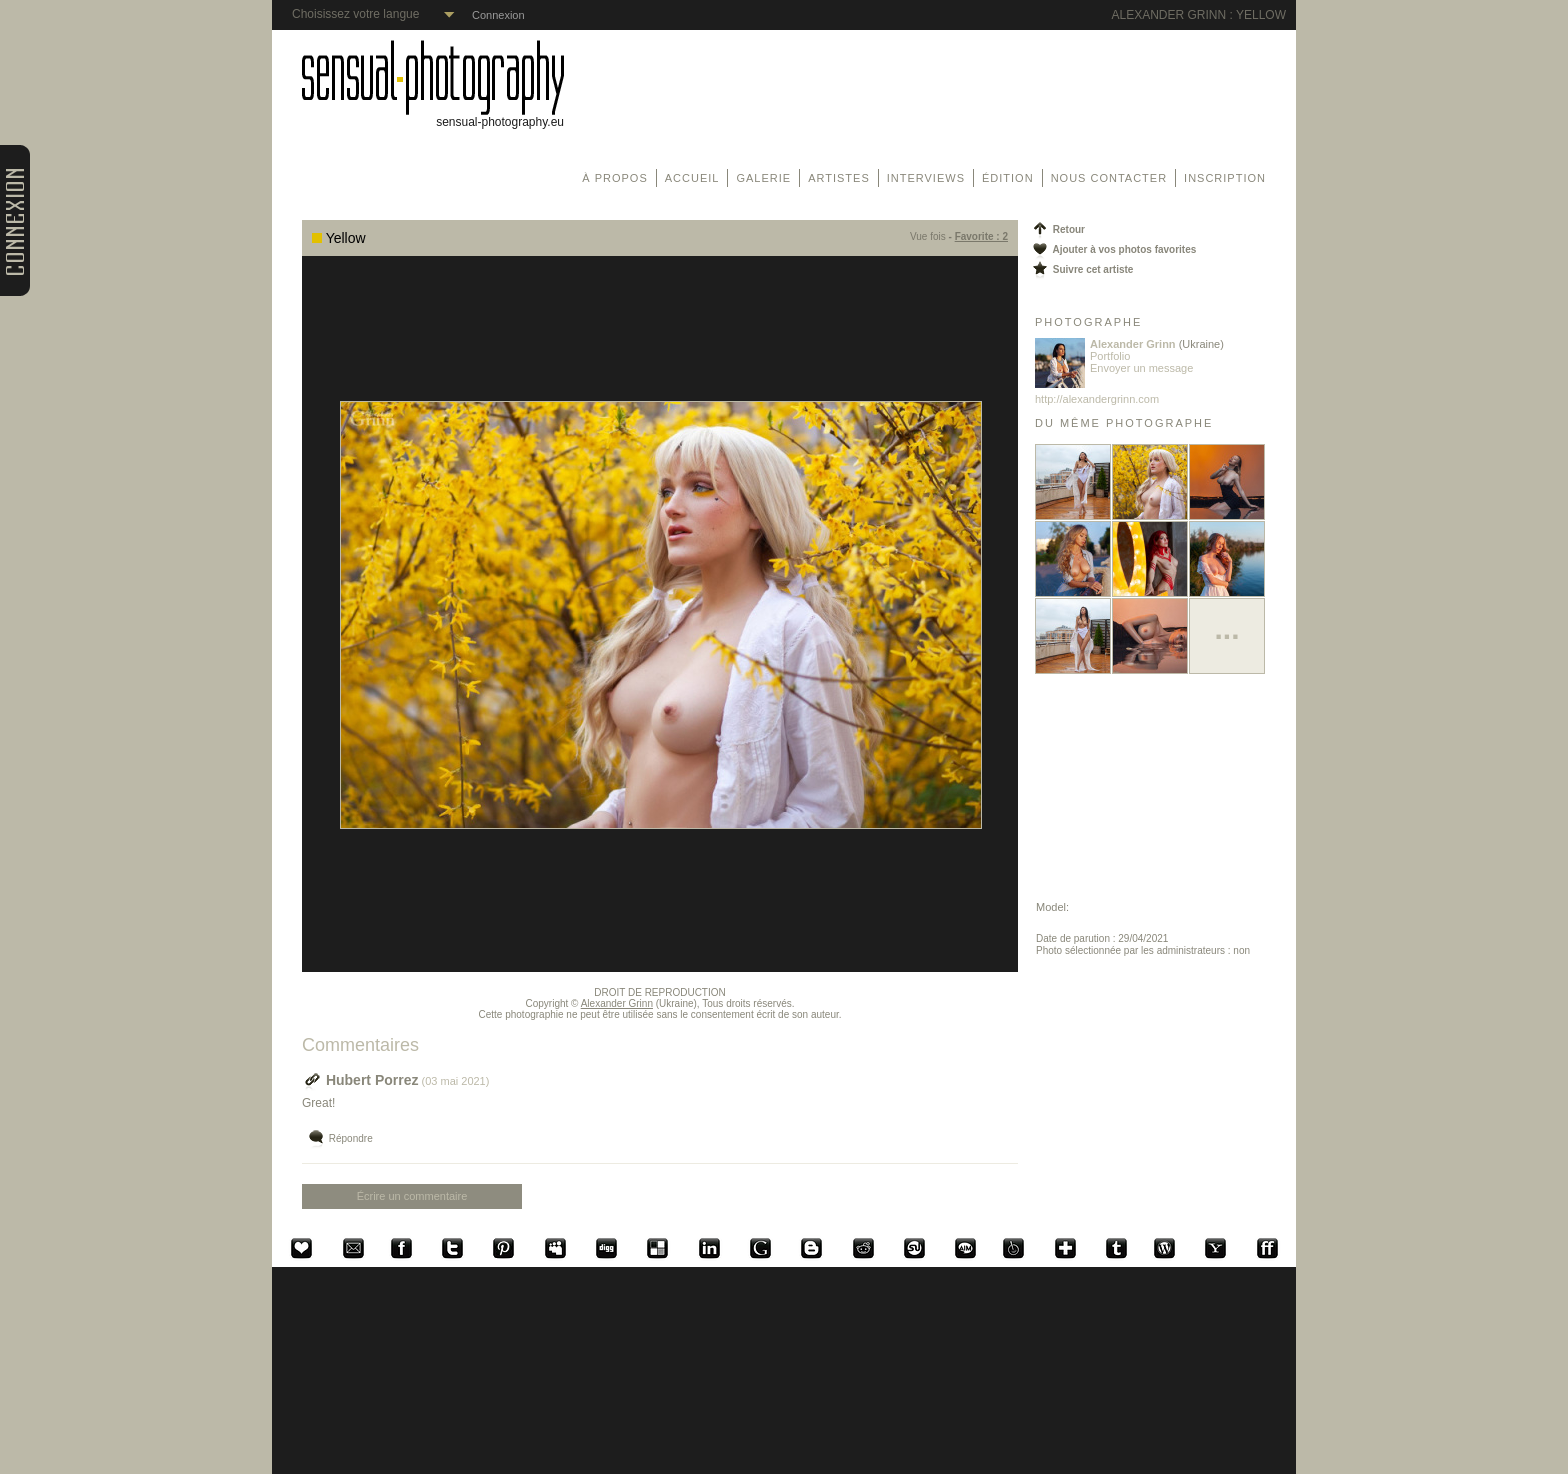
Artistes (839, 178)
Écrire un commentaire (412, 1196)
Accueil (692, 178)
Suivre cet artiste (1081, 269)
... (1226, 628)
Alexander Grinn (617, 1003)
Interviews (926, 178)
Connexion (498, 15)
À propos (614, 178)
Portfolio (1110, 356)
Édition (1008, 178)
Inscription (1225, 178)
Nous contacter (1109, 178)
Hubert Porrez (360, 1080)
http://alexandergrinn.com (1097, 399)
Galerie (763, 178)
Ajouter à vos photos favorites (1113, 249)
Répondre (339, 1139)
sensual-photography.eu (433, 116)
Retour (1057, 229)
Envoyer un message (1141, 368)
